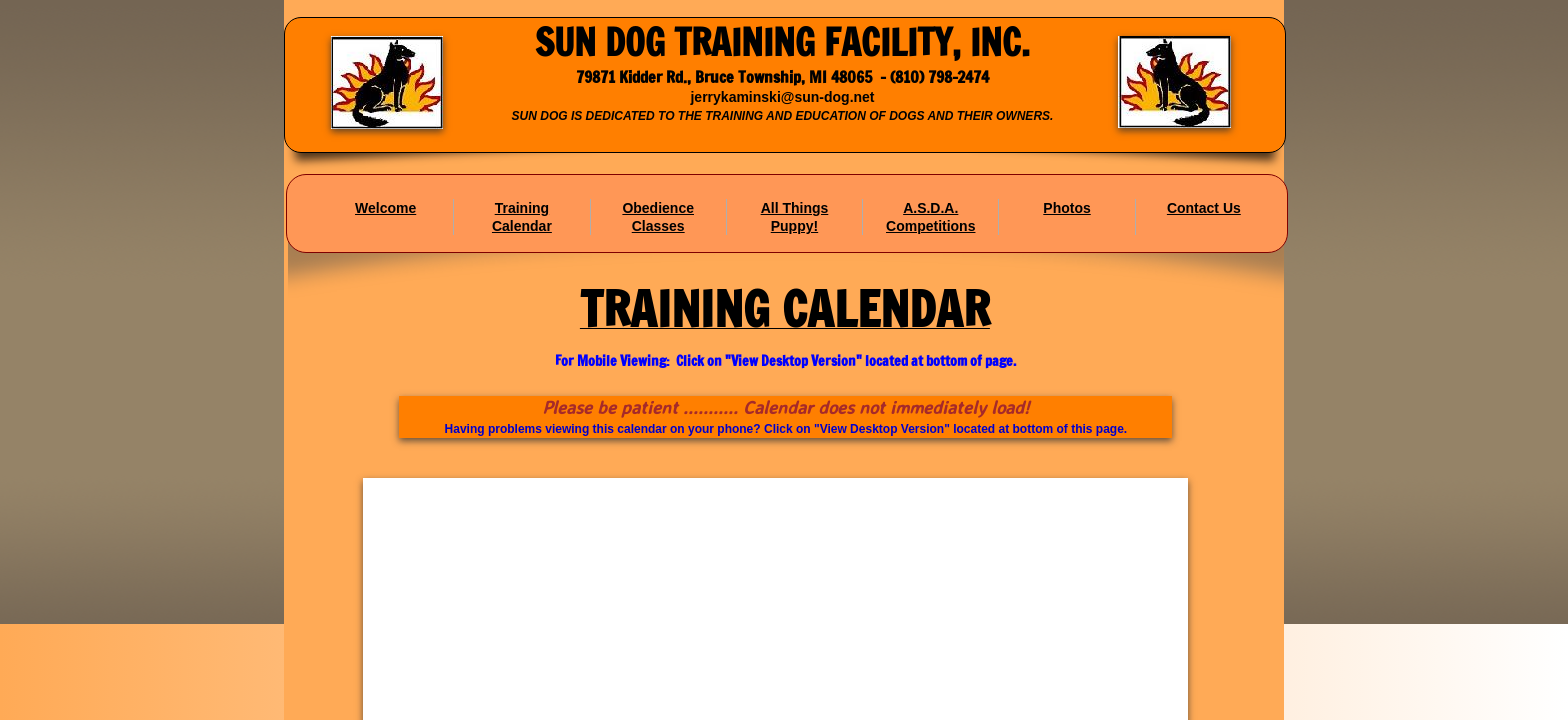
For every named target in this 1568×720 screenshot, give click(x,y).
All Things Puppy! (795, 217)
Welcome (385, 208)
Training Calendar (522, 217)
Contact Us (1204, 208)
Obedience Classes (658, 217)
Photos (1066, 208)
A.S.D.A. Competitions (930, 217)
